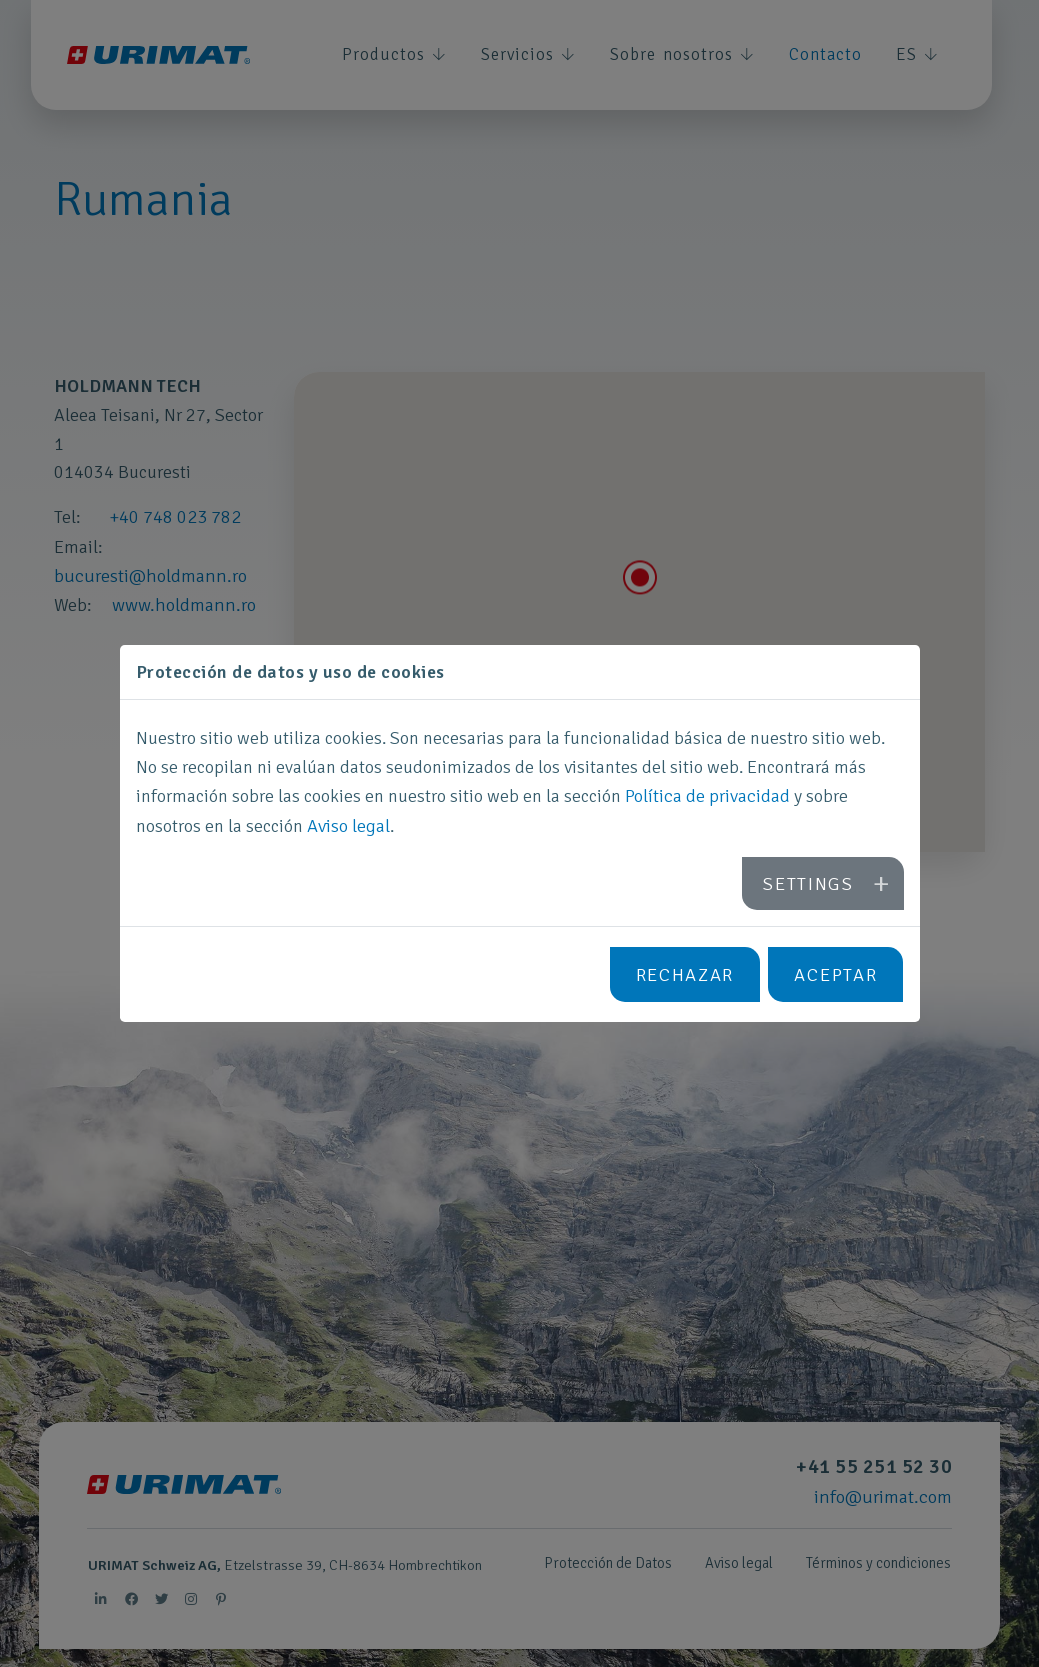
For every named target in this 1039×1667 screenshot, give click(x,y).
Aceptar (836, 972)
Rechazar (685, 972)
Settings (811, 883)
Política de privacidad (706, 799)
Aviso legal (348, 828)
